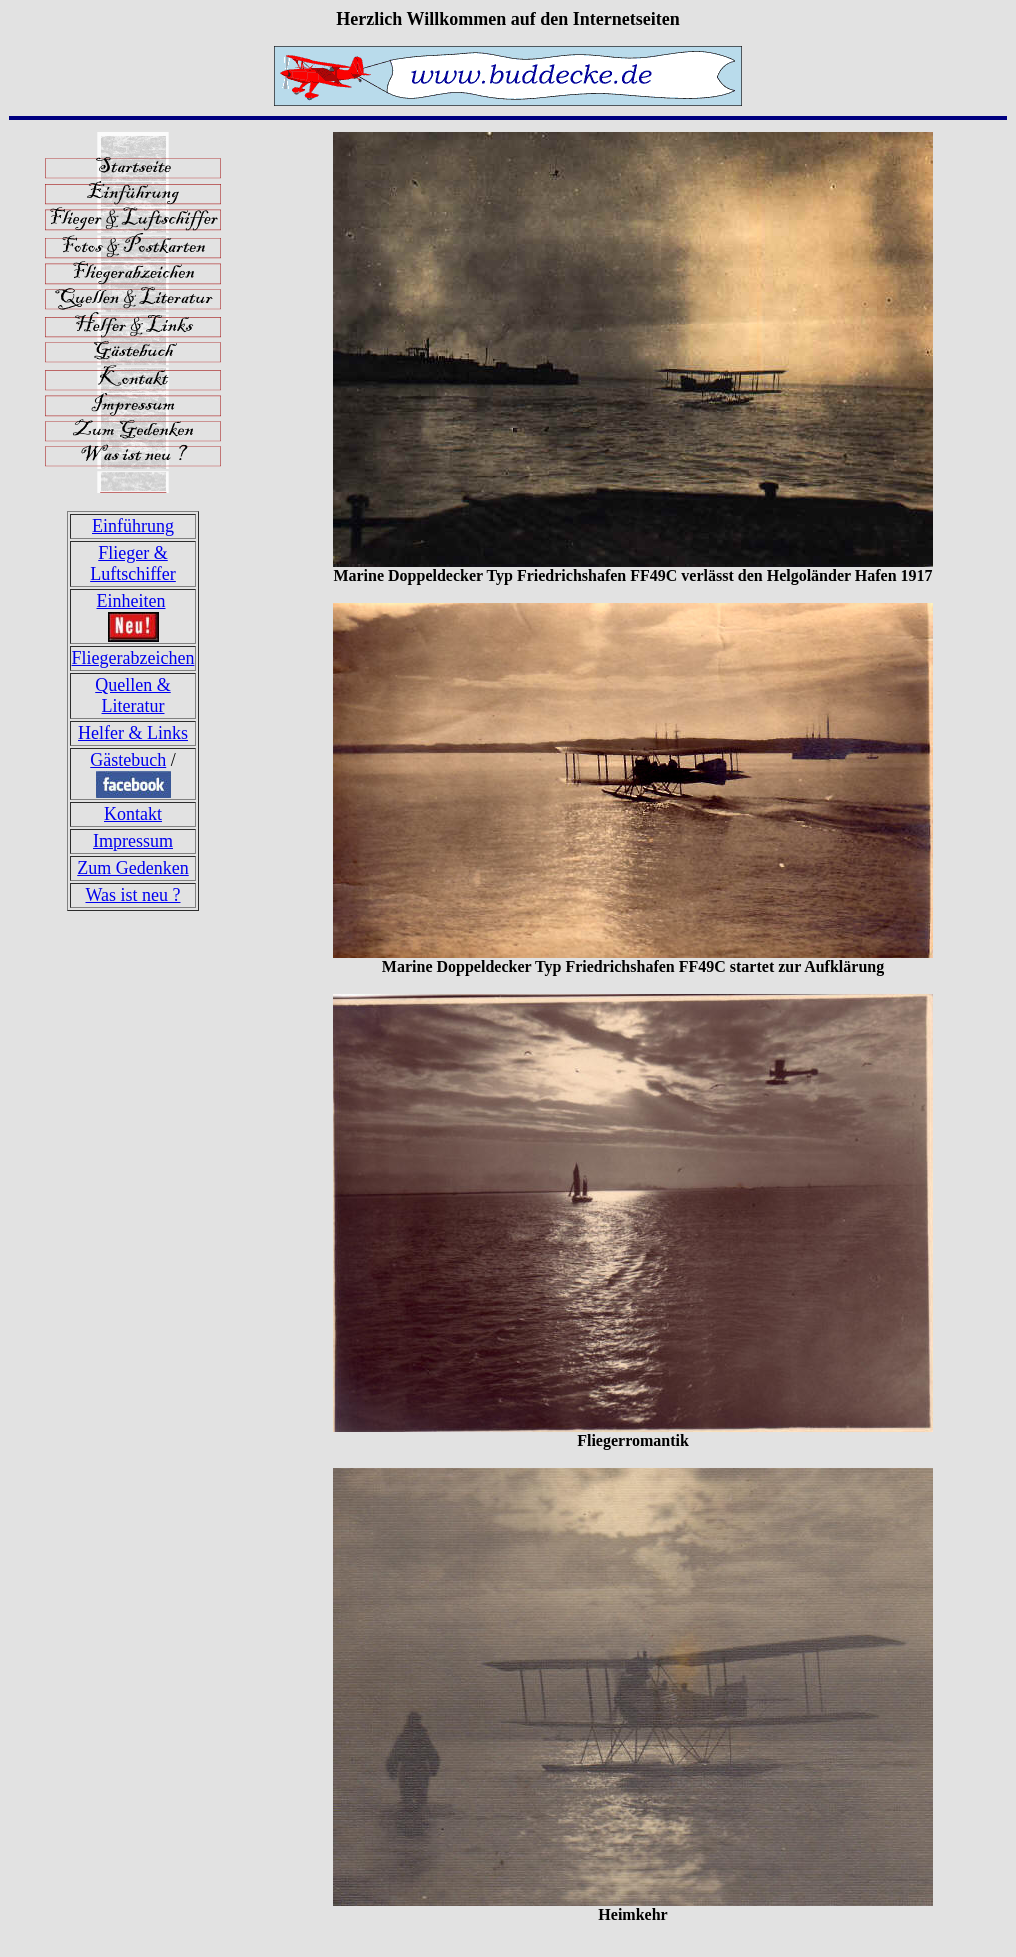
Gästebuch (128, 760)
